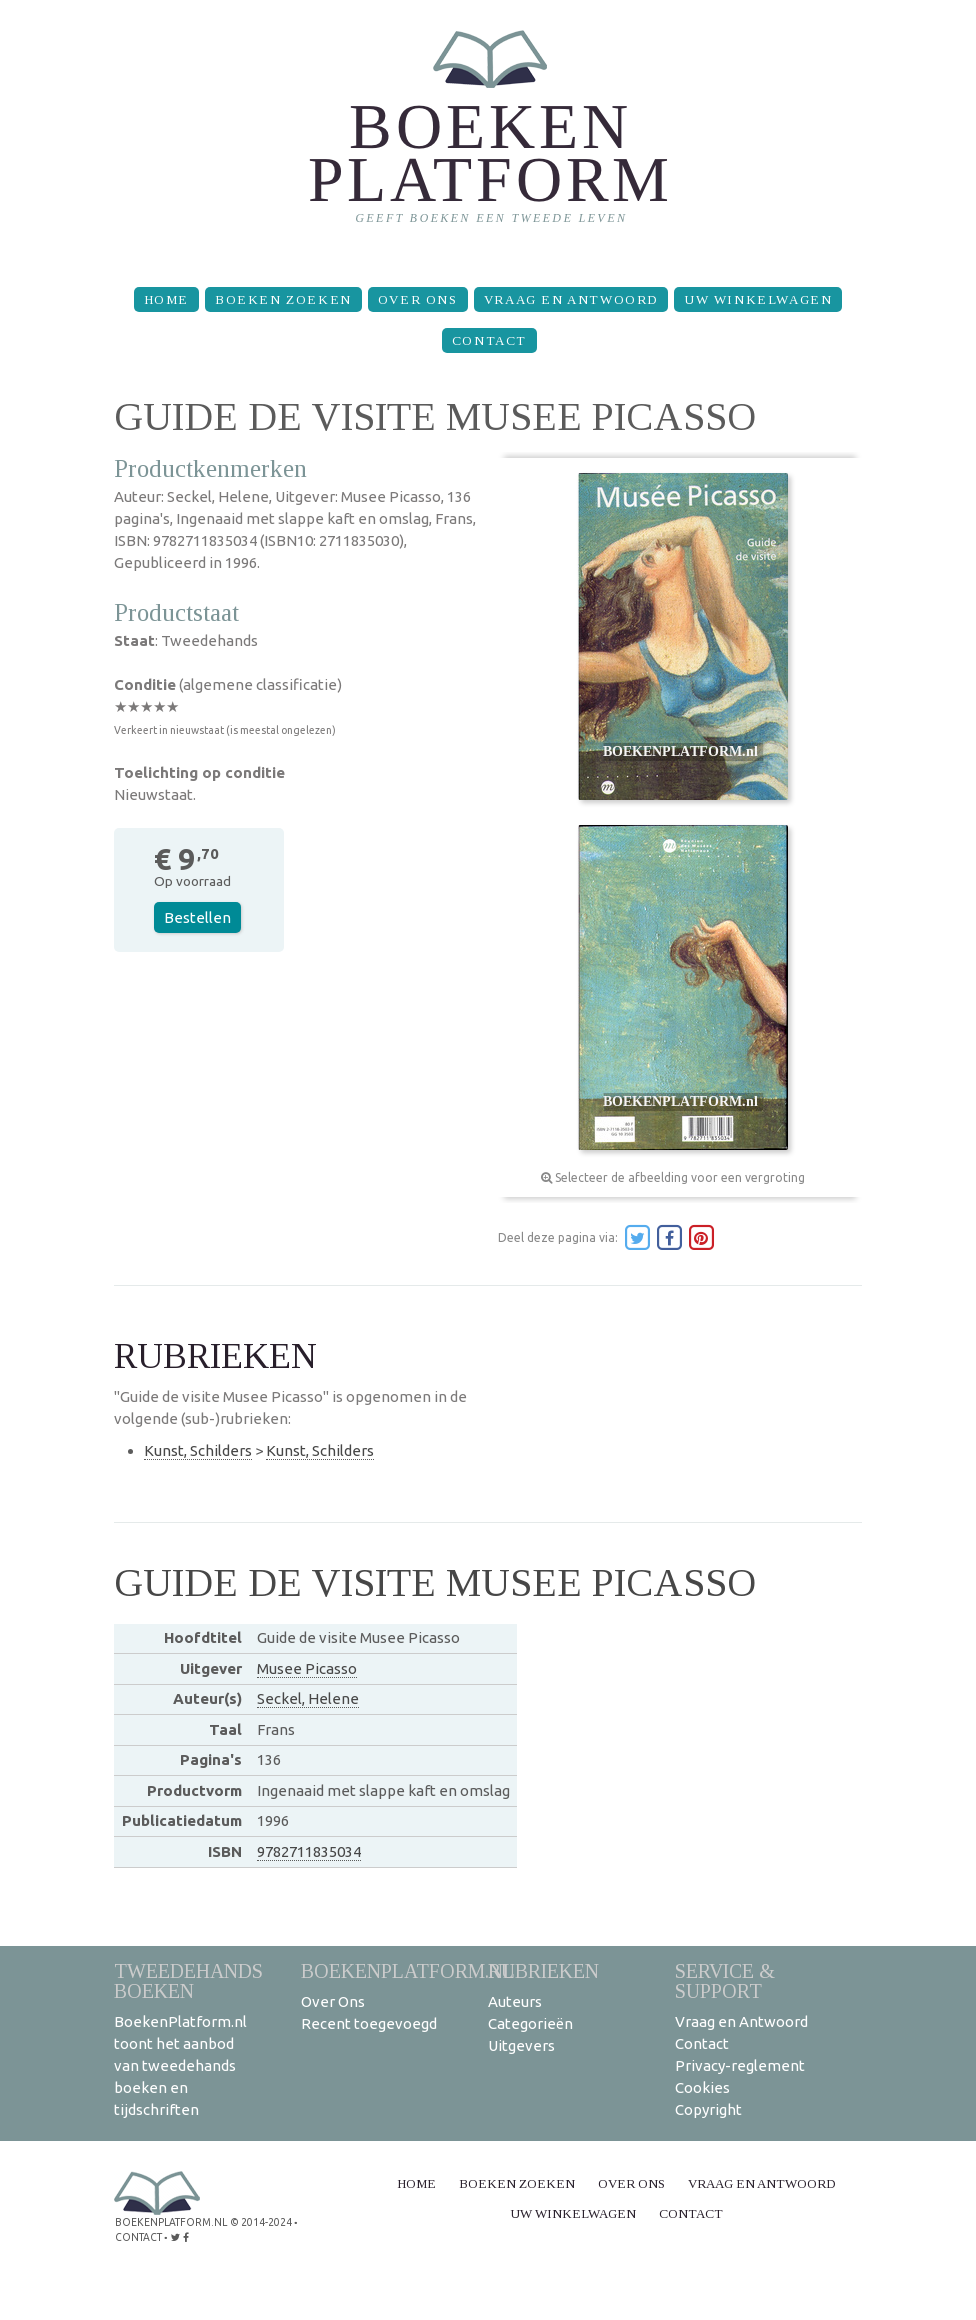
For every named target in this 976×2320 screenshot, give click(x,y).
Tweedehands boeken (188, 1980)
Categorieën (530, 2023)
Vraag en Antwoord (571, 299)
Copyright (708, 2109)
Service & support (725, 1980)
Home (166, 299)
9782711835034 (309, 1851)
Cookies (702, 2087)
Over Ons (418, 299)
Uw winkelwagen (758, 299)
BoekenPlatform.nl (408, 1970)
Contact (489, 340)
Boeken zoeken (283, 299)
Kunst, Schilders (198, 1450)
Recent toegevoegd (369, 2023)
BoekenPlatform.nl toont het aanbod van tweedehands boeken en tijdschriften (180, 2065)
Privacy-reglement (740, 2065)
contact (138, 2235)
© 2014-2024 (259, 2221)
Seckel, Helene (308, 1698)
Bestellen (197, 917)
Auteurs (515, 2001)
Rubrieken (543, 1970)
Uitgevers (521, 2045)
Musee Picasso (307, 1668)
